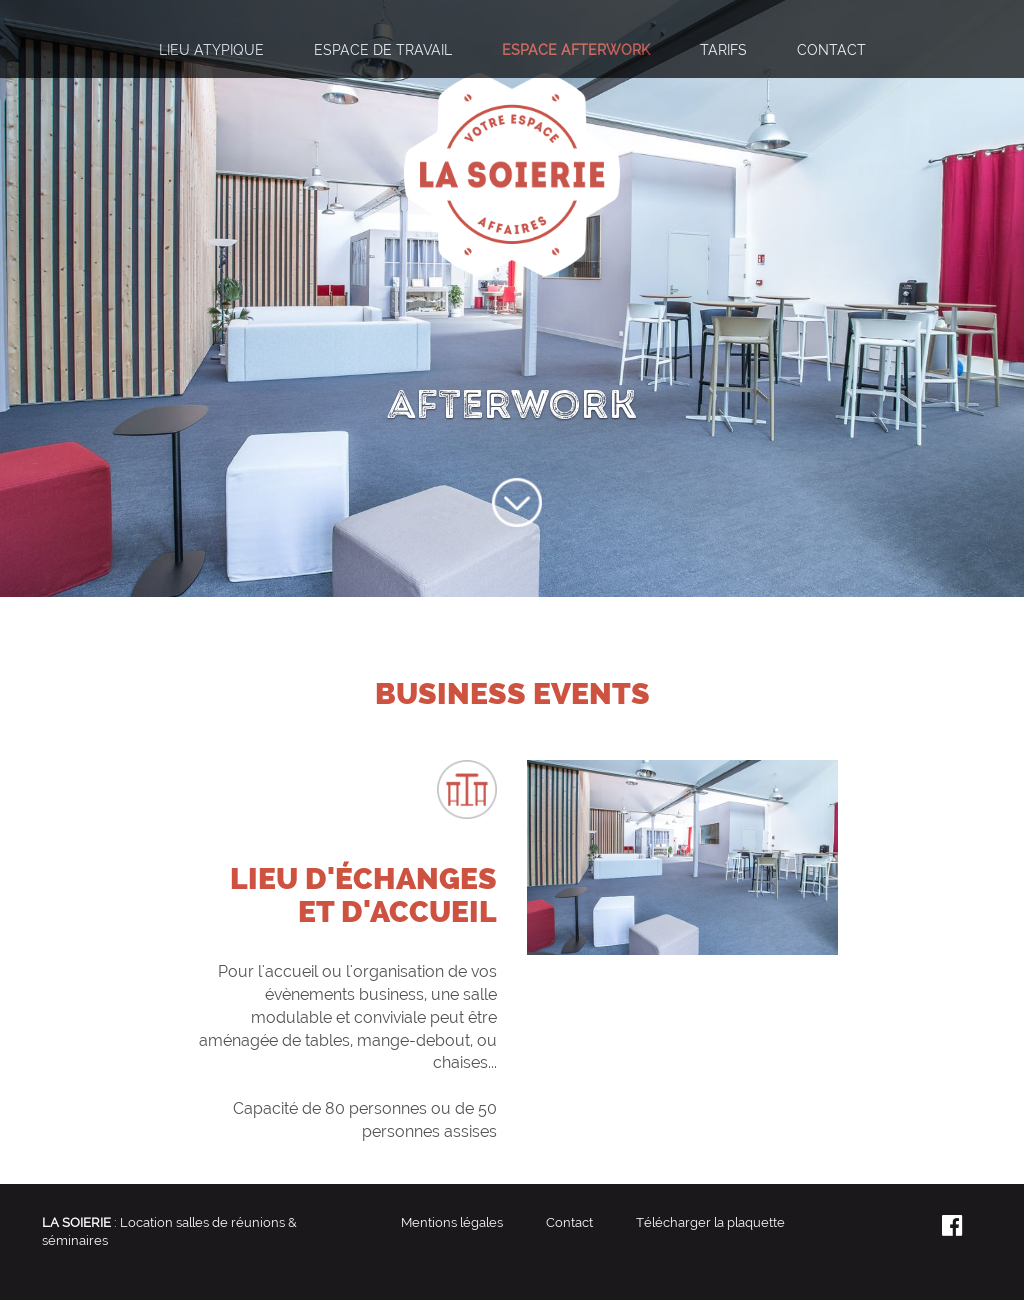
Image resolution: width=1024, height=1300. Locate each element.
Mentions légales (452, 1222)
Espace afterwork (576, 49)
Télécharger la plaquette (710, 1222)
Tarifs (723, 49)
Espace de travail (383, 49)
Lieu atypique (211, 49)
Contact (831, 49)
